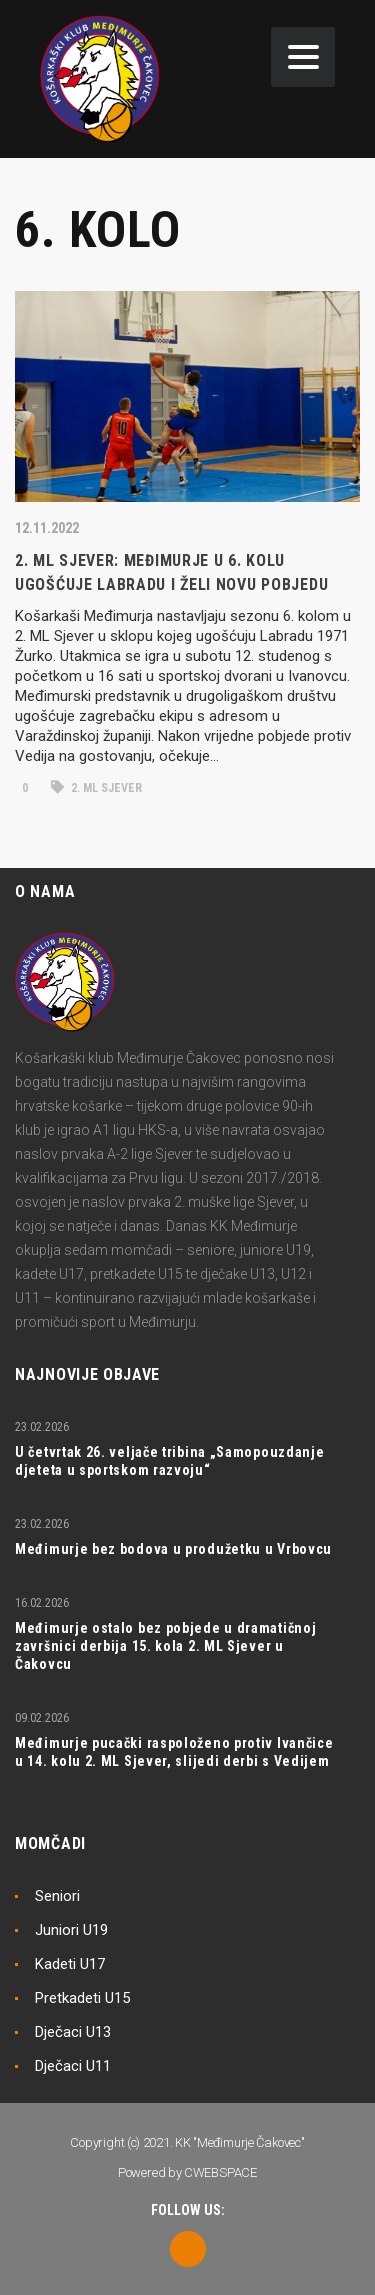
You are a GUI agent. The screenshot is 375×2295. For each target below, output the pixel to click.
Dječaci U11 (73, 2066)
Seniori (57, 1896)
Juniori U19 (71, 1930)
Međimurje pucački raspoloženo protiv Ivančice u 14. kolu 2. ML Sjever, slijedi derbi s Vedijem (174, 1752)
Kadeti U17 (70, 1964)
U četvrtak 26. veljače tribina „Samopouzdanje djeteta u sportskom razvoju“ (170, 1461)
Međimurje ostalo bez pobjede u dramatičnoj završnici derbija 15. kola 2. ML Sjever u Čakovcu (165, 1646)
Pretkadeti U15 (82, 1998)
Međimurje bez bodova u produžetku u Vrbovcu (173, 1549)
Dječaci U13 (73, 2032)
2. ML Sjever (96, 788)
